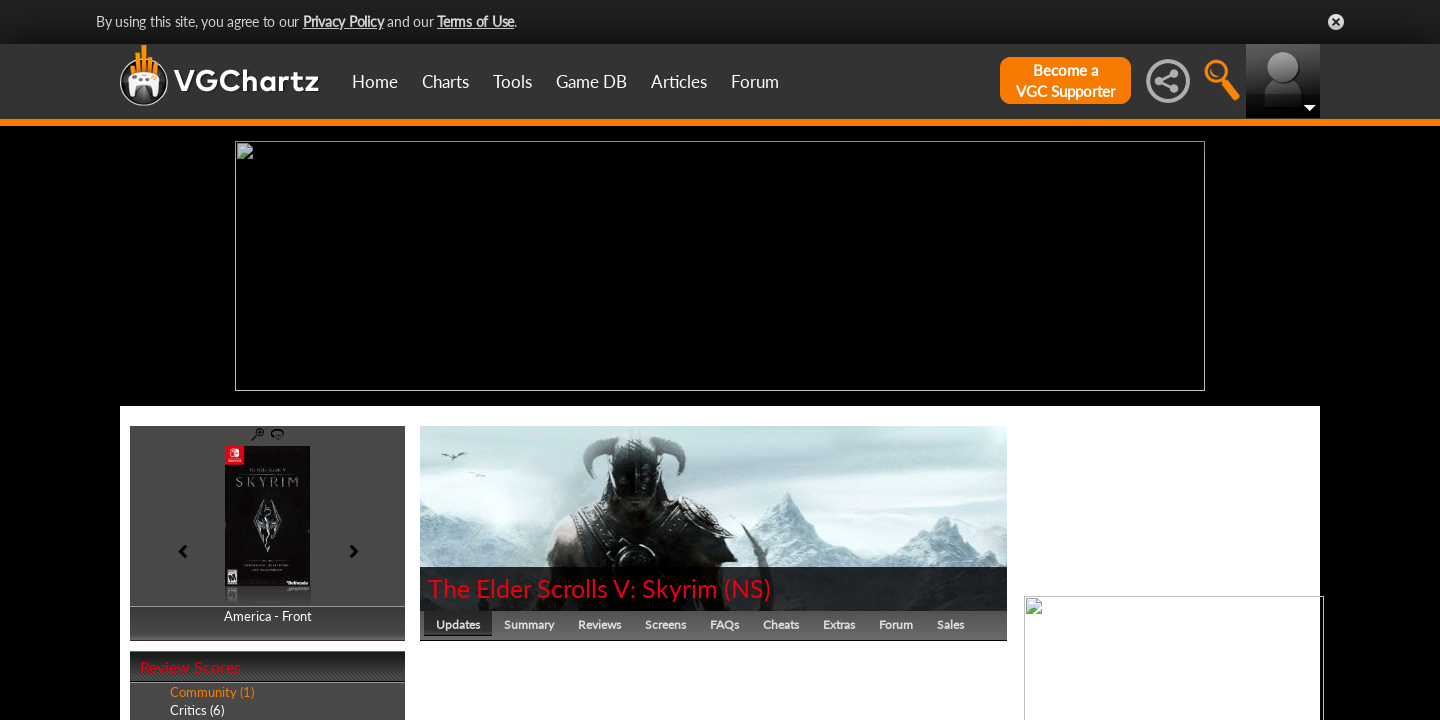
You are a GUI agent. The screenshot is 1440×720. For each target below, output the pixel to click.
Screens (665, 624)
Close (1336, 22)
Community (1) (212, 692)
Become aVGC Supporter (1065, 80)
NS (747, 588)
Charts (445, 81)
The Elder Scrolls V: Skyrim (573, 588)
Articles (679, 81)
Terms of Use (475, 21)
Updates (458, 624)
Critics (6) (197, 710)
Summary (529, 624)
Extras (839, 624)
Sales (950, 624)
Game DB (591, 81)
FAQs (724, 624)
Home (375, 81)
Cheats (781, 624)
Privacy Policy (343, 21)
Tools (512, 81)
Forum (755, 81)
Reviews (599, 624)
